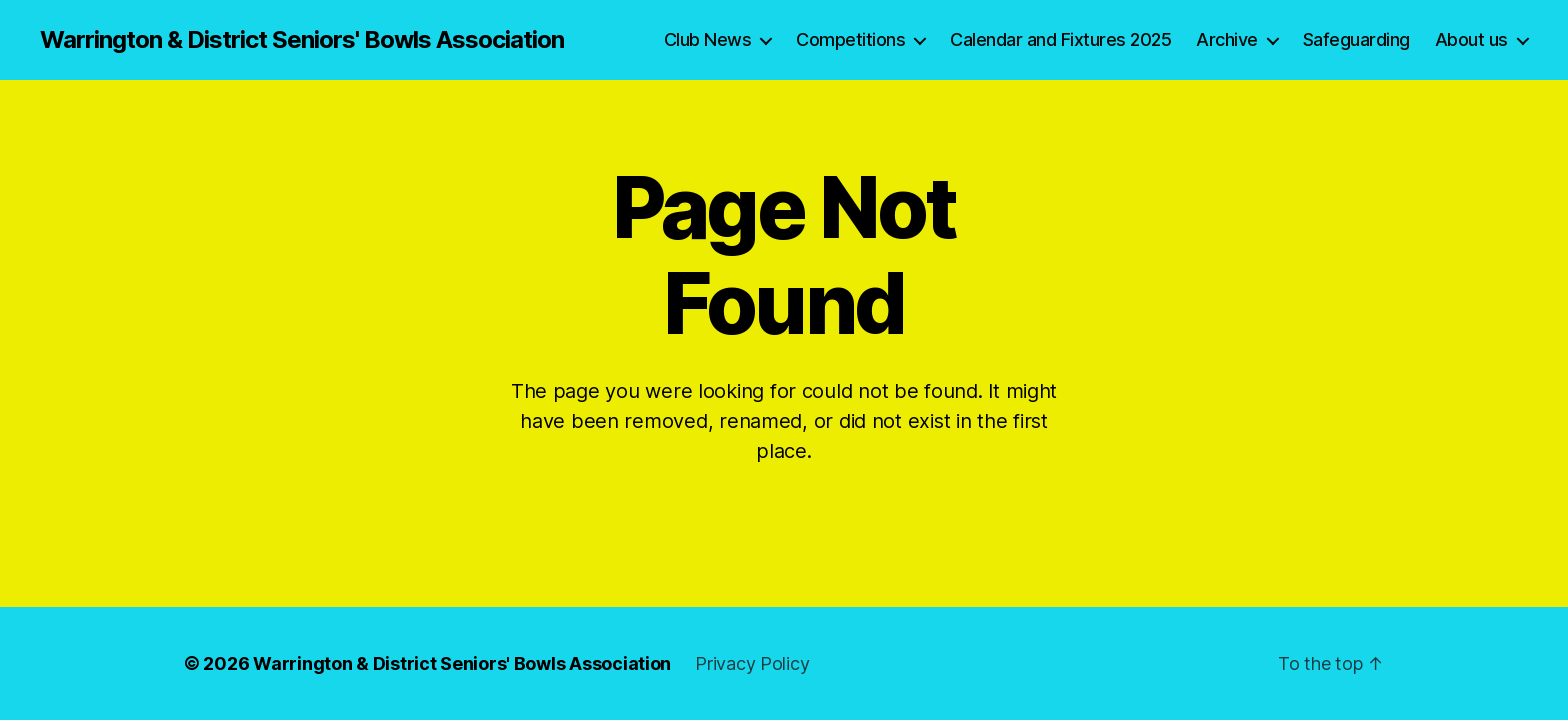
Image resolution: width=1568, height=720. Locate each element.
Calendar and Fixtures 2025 (1060, 39)
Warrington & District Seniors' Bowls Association (302, 40)
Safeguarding (1356, 39)
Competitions (850, 39)
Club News (708, 39)
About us (1471, 39)
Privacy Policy (752, 663)
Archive (1227, 39)
